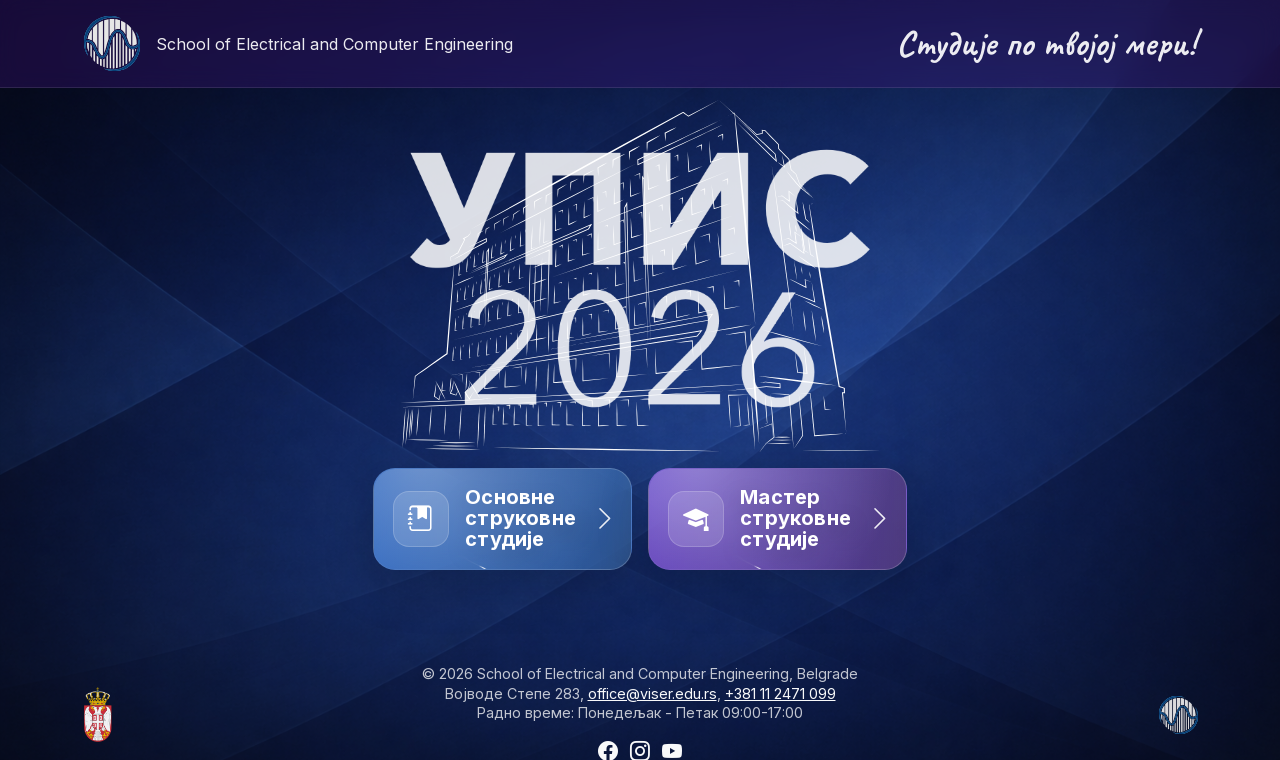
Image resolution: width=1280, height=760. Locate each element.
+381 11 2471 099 (780, 693)
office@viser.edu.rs (652, 693)
